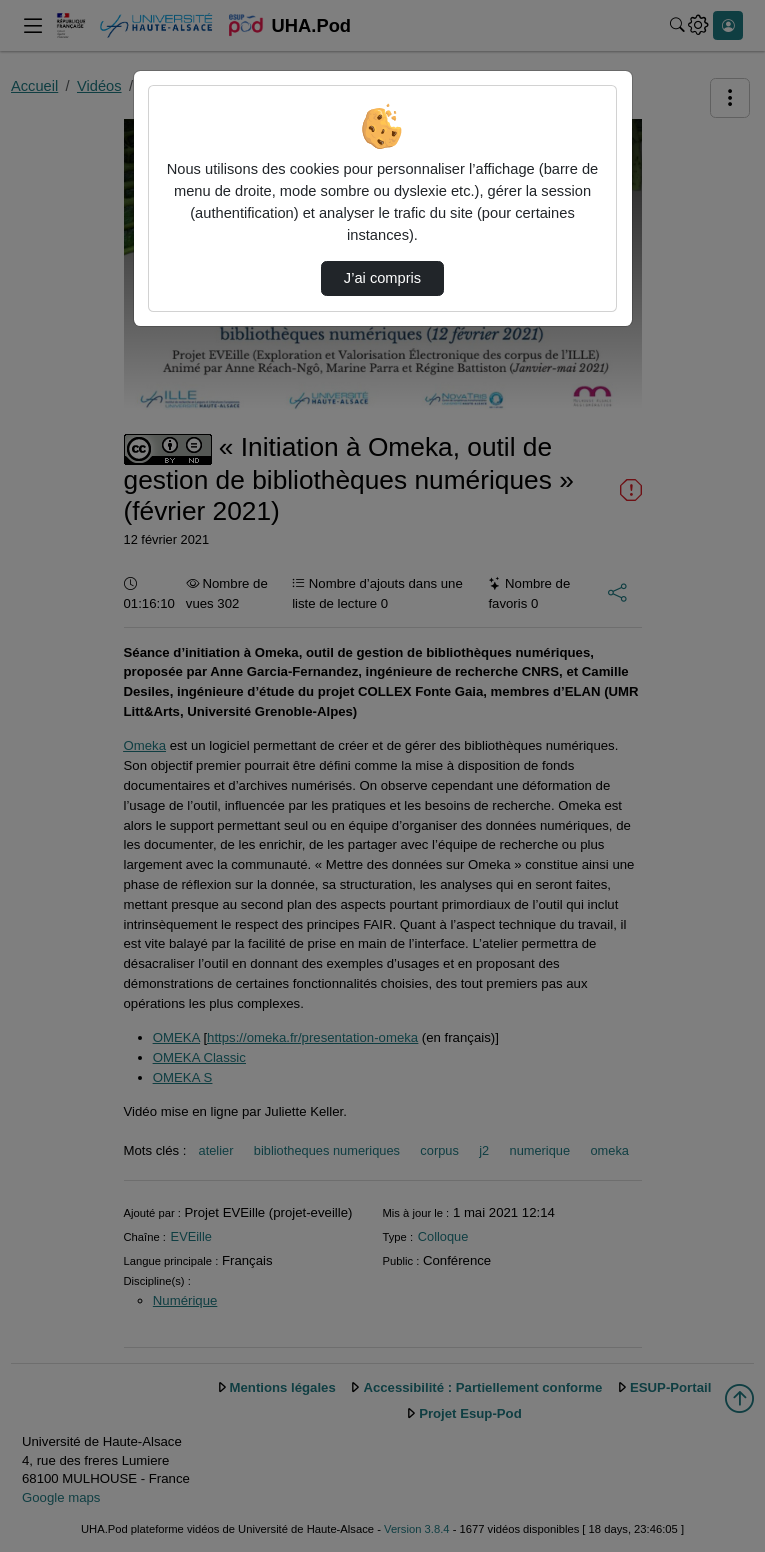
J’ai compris (382, 278)
